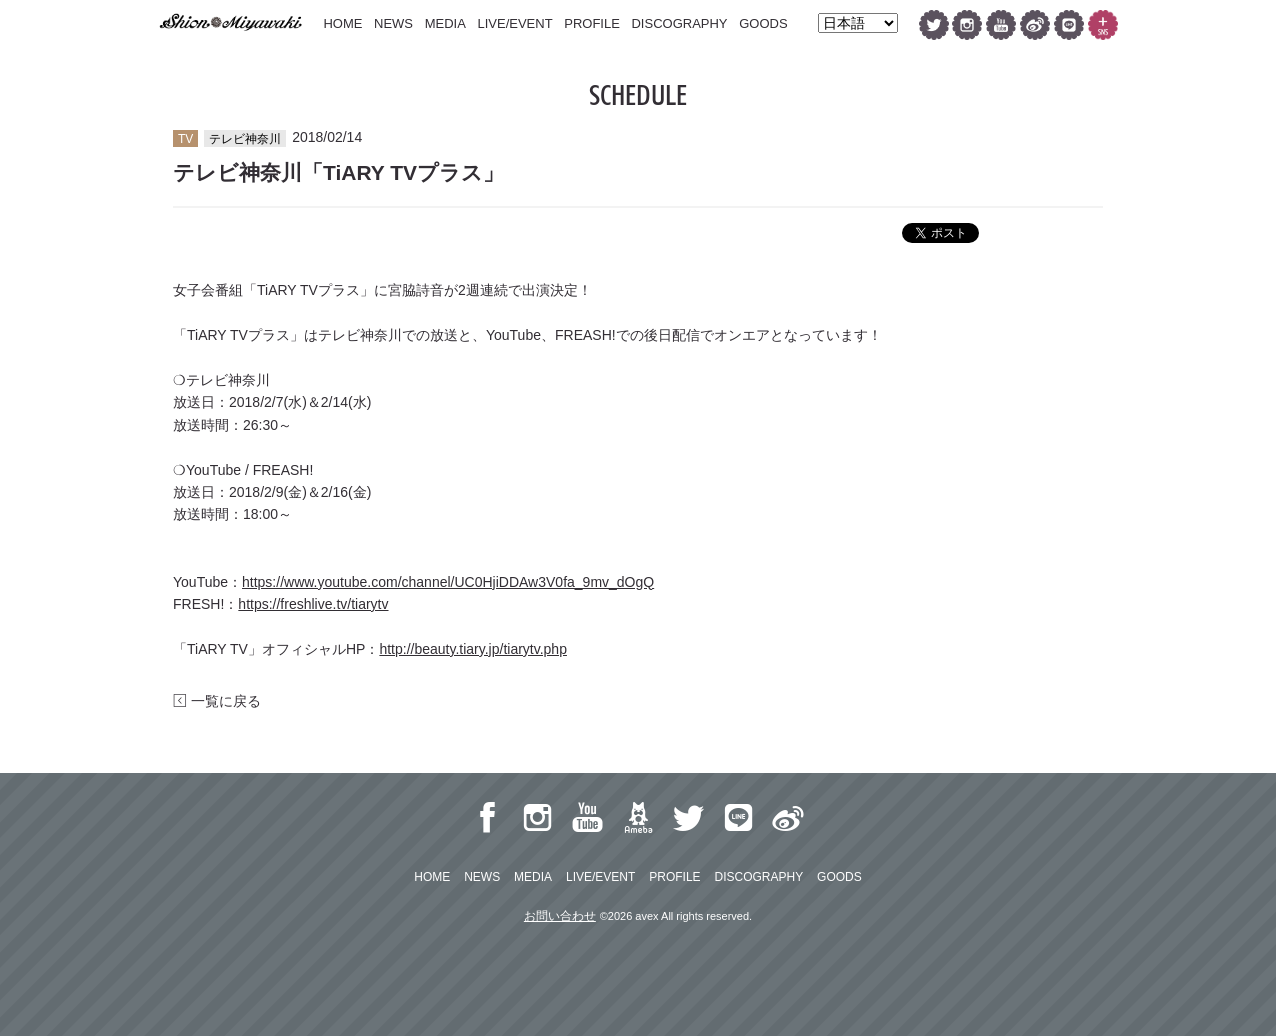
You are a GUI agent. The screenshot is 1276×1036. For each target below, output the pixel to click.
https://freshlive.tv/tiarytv (313, 604)
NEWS (393, 23)
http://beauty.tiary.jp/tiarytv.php (473, 649)
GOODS (763, 23)
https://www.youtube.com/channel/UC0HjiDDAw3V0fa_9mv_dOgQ (448, 582)
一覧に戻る (217, 701)
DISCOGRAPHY (679, 23)
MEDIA (445, 23)
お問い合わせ (560, 916)
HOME (342, 23)
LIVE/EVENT (514, 23)
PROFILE (592, 23)
